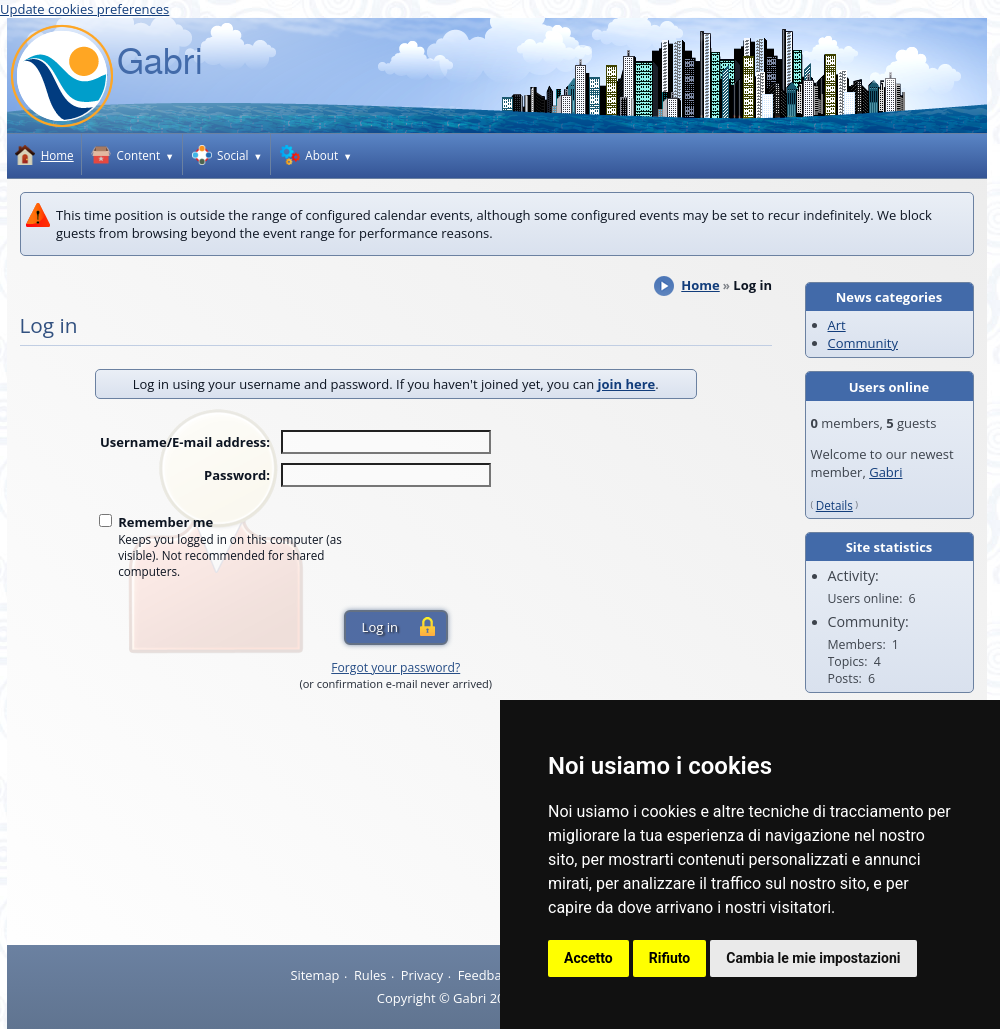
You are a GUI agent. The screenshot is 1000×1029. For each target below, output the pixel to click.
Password (235, 475)
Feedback (486, 975)
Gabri (885, 472)
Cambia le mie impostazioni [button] (813, 958)
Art (837, 325)
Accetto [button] (588, 958)
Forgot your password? (395, 667)
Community (863, 343)
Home (700, 285)
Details (834, 505)
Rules (370, 975)
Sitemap (314, 975)
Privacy (422, 975)
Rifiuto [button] (670, 958)
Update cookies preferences (84, 9)
